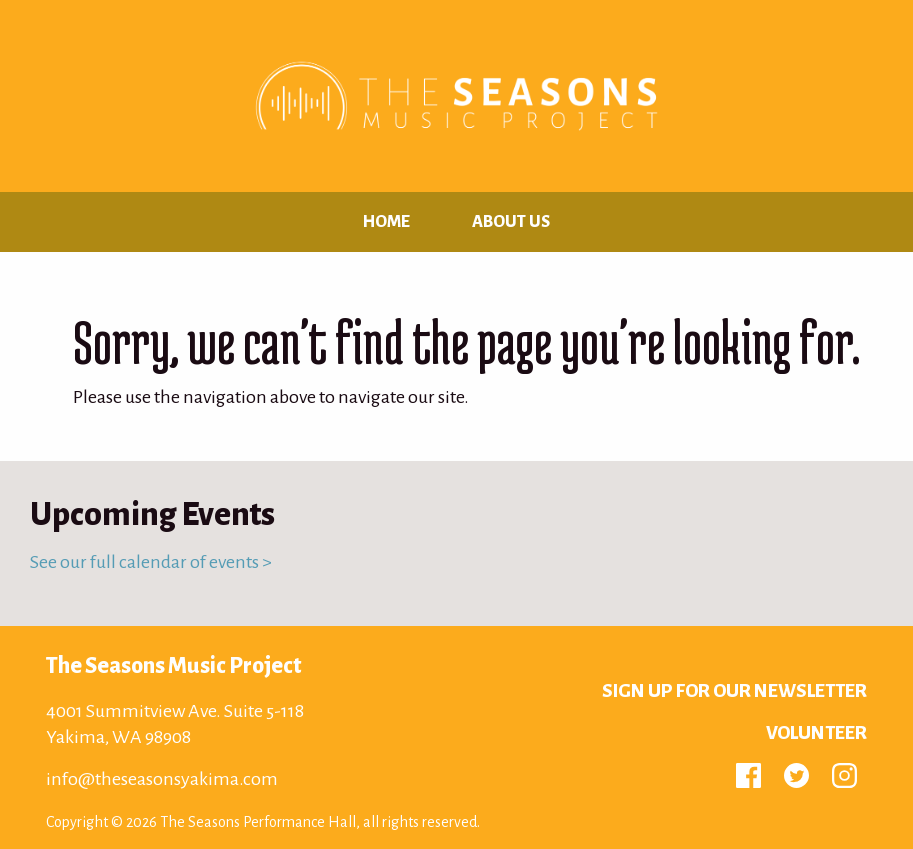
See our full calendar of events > (151, 562)
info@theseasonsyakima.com (162, 779)
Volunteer (816, 733)
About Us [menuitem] (511, 222)
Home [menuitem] (386, 222)
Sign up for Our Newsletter (734, 691)
